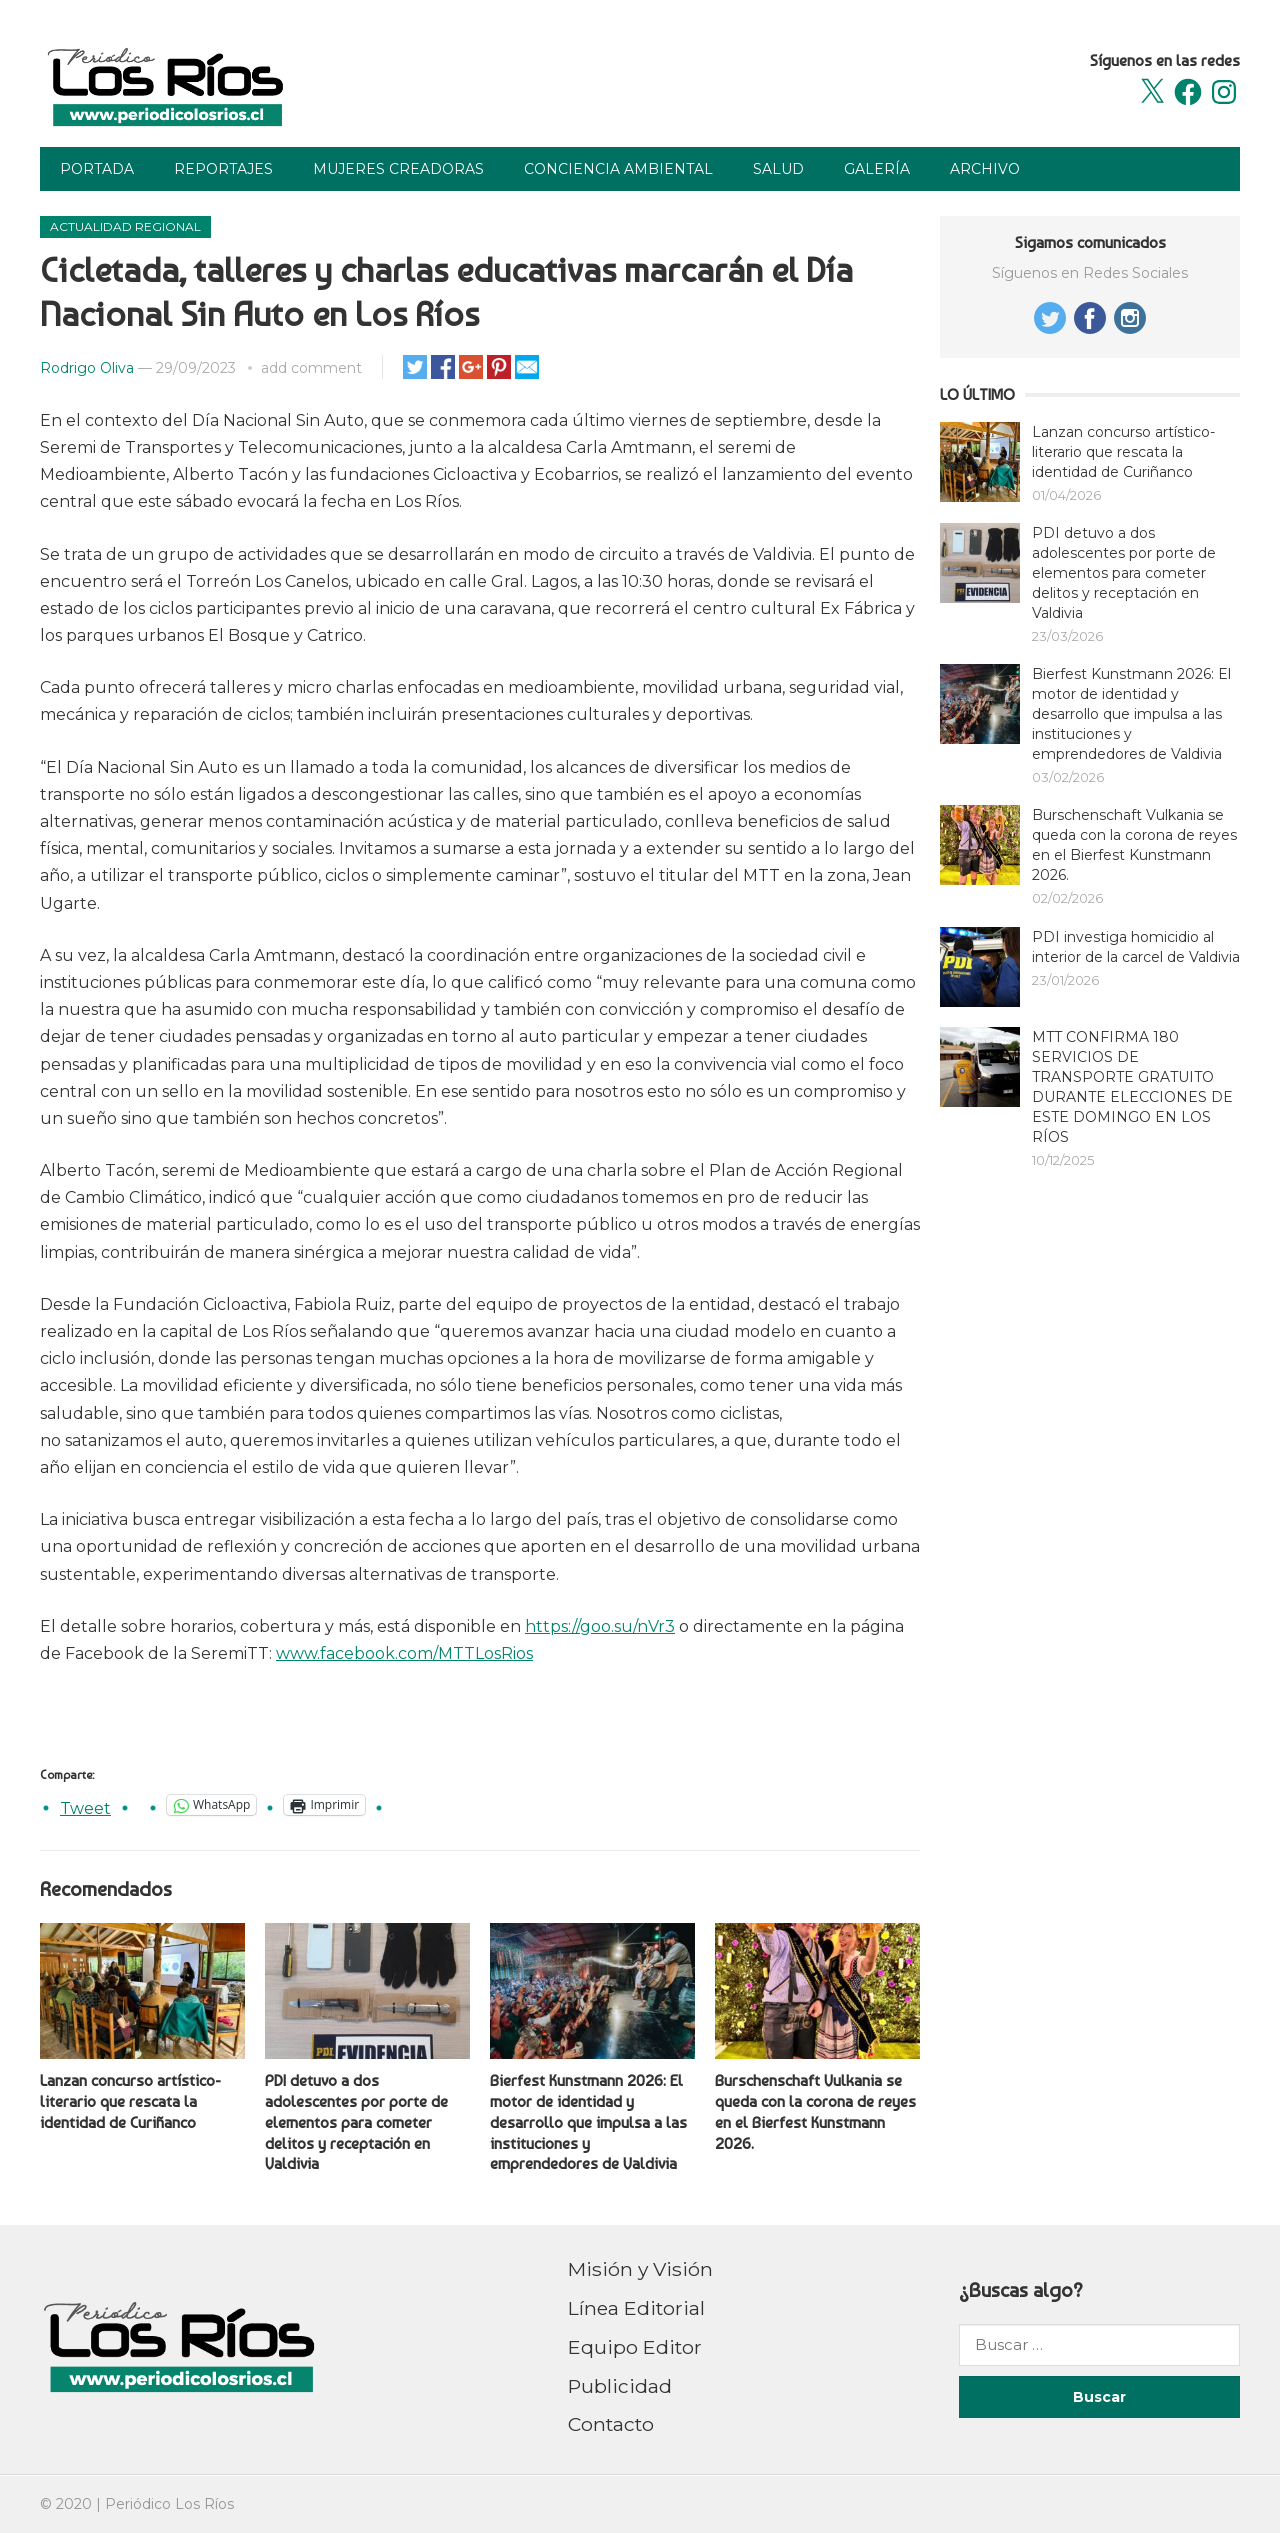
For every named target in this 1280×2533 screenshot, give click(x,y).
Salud (778, 169)
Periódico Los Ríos (169, 2504)
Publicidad (620, 2386)
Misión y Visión (640, 2269)
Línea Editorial (636, 2308)
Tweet (85, 1806)
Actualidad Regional (125, 226)
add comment (311, 368)
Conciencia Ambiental (618, 169)
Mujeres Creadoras (398, 169)
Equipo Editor (635, 2347)
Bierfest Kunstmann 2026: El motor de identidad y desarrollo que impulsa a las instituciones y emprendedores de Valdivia (588, 2122)
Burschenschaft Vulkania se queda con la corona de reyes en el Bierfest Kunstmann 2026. (815, 2111)
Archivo (985, 169)
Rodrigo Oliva (87, 368)
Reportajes (223, 169)
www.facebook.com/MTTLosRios (404, 1653)
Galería (877, 169)
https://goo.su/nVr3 (600, 1626)
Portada (97, 169)
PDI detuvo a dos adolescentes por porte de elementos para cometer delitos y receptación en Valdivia (356, 2122)
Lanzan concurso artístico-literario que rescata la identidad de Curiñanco (130, 2101)
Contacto (611, 2424)
